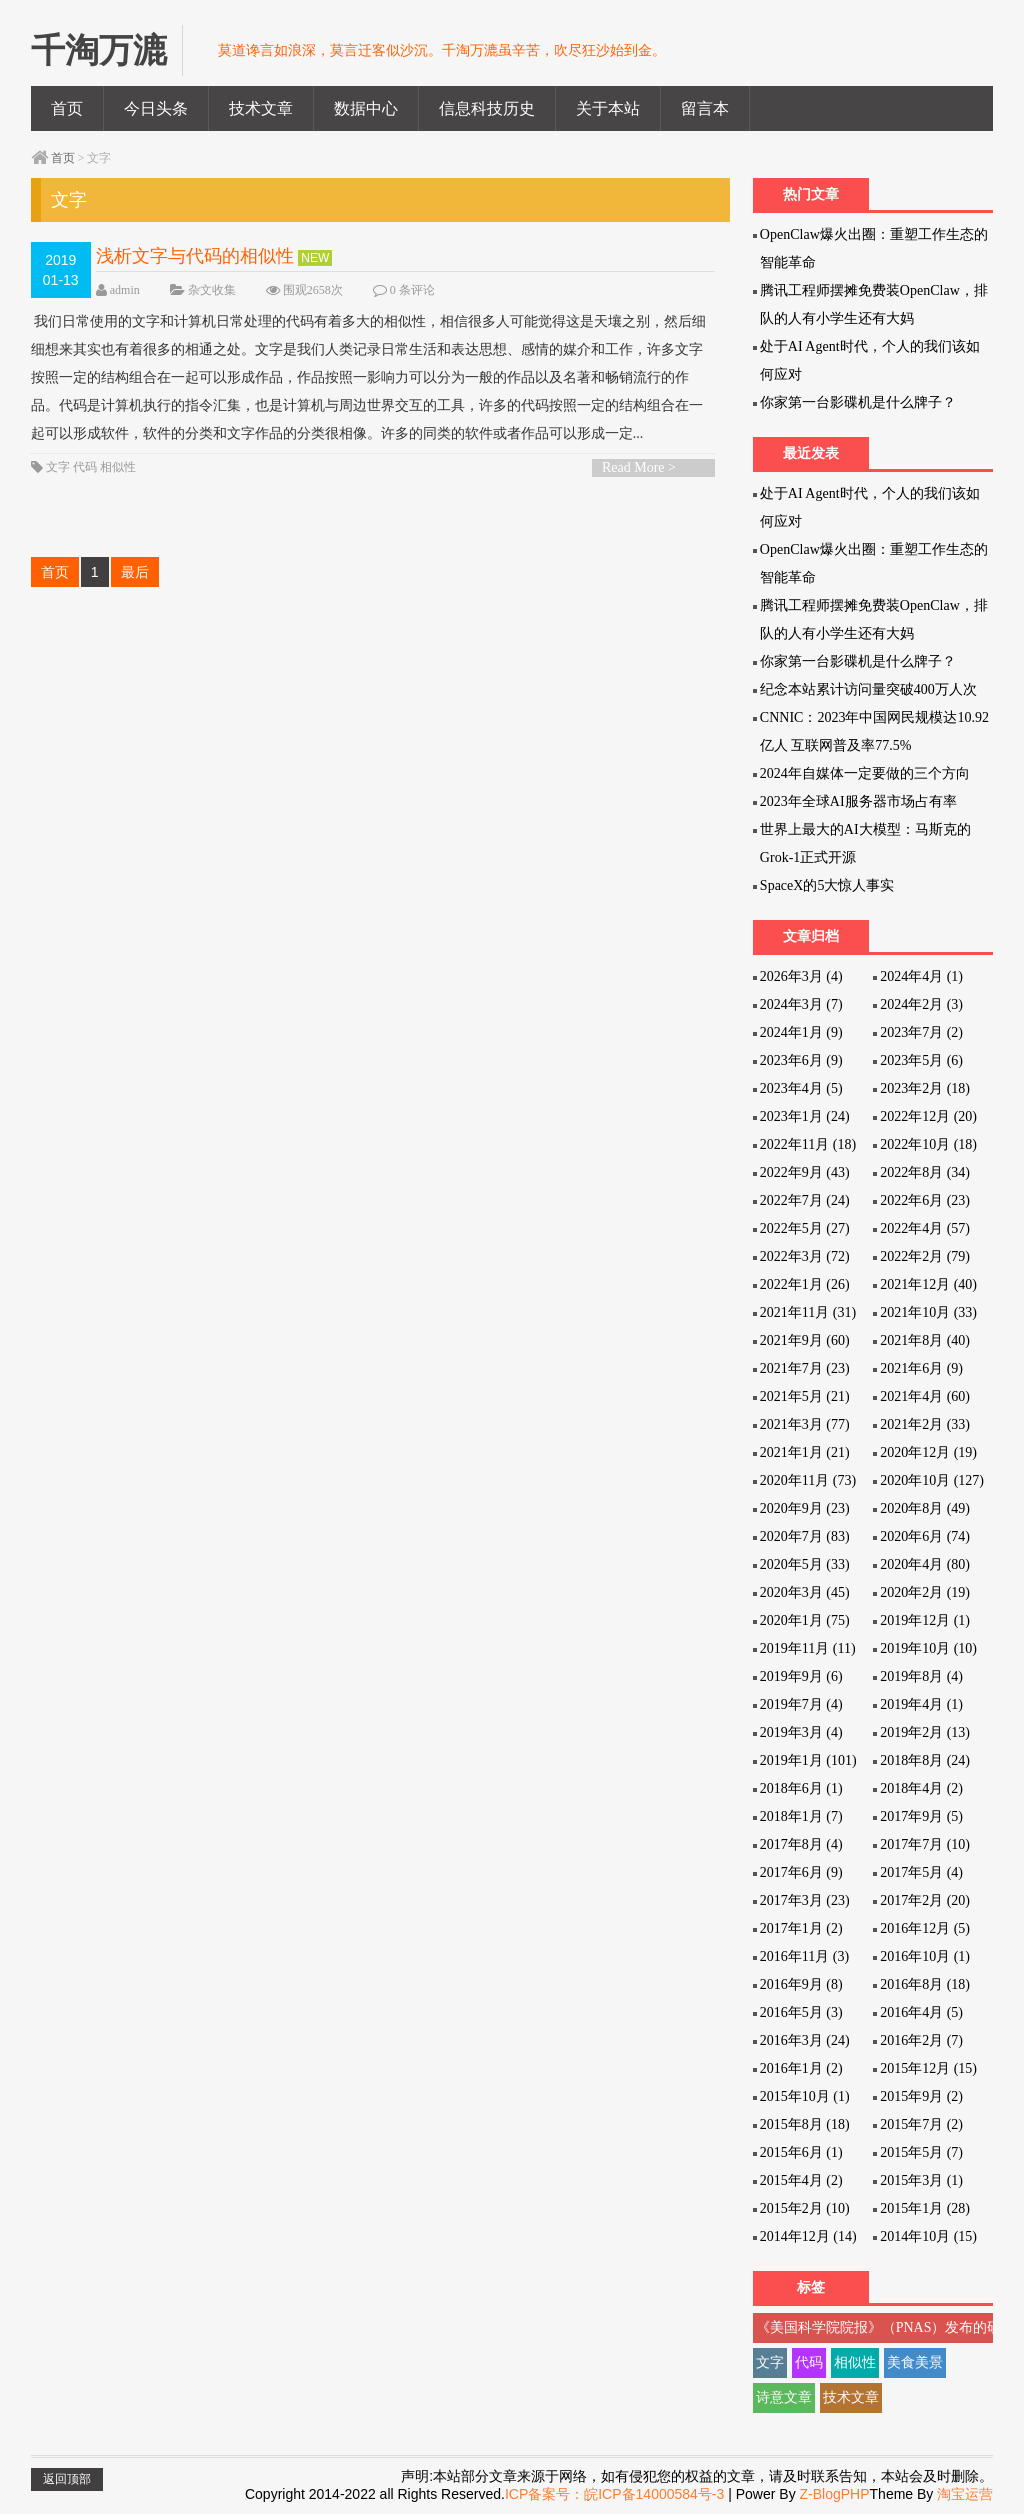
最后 (135, 572)
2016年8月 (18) (925, 1984)
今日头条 (156, 108)
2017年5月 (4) (921, 1872)
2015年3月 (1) (921, 2180)
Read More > (639, 467)
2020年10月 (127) (932, 1480)
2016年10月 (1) (925, 1956)
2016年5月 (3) (801, 2012)
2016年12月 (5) (925, 1928)
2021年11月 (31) (808, 1312)
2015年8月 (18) (805, 2124)
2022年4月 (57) (925, 1228)
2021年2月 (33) (925, 1424)
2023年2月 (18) (925, 1088)
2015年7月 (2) (921, 2124)
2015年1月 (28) (925, 2208)
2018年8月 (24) (925, 1760)
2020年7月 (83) (805, 1536)
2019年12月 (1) (925, 1620)
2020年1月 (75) (805, 1620)
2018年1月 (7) (801, 1816)
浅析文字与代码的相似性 (195, 256)
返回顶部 (67, 2479)
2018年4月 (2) (921, 1788)
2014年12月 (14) (808, 2236)
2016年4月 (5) (921, 2012)
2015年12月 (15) (928, 2068)
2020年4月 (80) (925, 1564)
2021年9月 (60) (805, 1340)
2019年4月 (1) (921, 1704)
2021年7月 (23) (805, 1368)
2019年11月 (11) (808, 1648)
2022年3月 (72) (805, 1256)
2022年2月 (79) (925, 1256)
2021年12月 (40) (928, 1284)
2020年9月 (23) (805, 1508)
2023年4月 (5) (801, 1088)
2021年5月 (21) (805, 1396)
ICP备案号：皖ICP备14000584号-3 (614, 2494)
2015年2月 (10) (805, 2208)
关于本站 (608, 108)
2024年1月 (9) (801, 1032)
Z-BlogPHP (835, 2494)
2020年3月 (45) (805, 1592)
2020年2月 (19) (925, 1592)
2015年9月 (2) (921, 2096)
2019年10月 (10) (928, 1648)
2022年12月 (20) (928, 1116)
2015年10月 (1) (805, 2096)
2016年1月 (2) (801, 2068)
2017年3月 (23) (805, 1900)
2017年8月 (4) (801, 1844)
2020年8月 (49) (925, 1508)
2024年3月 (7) (801, 1004)
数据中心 (366, 108)
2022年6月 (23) (925, 1200)
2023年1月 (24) (805, 1116)
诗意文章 (784, 2397)
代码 (85, 467)
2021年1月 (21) (805, 1452)
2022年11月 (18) (808, 1144)
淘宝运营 (965, 2494)
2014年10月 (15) (928, 2236)
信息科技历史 (487, 108)
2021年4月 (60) (925, 1396)
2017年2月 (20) (925, 1900)
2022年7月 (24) (805, 1200)
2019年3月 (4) (801, 1732)
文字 (58, 467)
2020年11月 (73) (808, 1480)
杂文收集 (212, 290)
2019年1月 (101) (808, 1760)
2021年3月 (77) (805, 1424)
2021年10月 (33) (928, 1312)
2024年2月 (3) (921, 1004)
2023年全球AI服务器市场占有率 (858, 801)
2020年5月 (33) (805, 1564)
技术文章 (261, 108)
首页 (67, 108)
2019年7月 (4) (801, 1704)
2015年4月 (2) (801, 2180)
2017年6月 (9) (801, 1872)
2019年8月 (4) (921, 1676)
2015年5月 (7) (921, 2152)
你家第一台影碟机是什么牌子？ (858, 402)
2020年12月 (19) (928, 1452)
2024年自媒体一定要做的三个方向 (865, 773)
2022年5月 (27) (805, 1228)
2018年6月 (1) (801, 1788)
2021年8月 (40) (925, 1340)
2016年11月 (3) (804, 1956)
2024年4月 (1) (921, 976)
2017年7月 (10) (925, 1844)
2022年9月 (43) (805, 1172)
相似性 (118, 467)
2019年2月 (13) (925, 1732)
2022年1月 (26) (805, 1284)
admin (125, 290)
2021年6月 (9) (921, 1368)
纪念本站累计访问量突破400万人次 (868, 689)
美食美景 (915, 2362)
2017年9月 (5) (921, 1816)
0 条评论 (412, 290)
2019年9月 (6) (801, 1676)
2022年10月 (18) (928, 1144)
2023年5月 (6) (921, 1060)
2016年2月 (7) (921, 2040)
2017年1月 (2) (801, 1928)
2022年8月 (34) (925, 1172)
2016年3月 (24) (805, 2040)
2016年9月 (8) (801, 1984)
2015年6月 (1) (801, 2152)
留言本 (705, 108)
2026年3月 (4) (801, 976)
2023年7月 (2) (921, 1032)
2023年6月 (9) (801, 1060)
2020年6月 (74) (925, 1536)
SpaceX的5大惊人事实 (827, 885)
